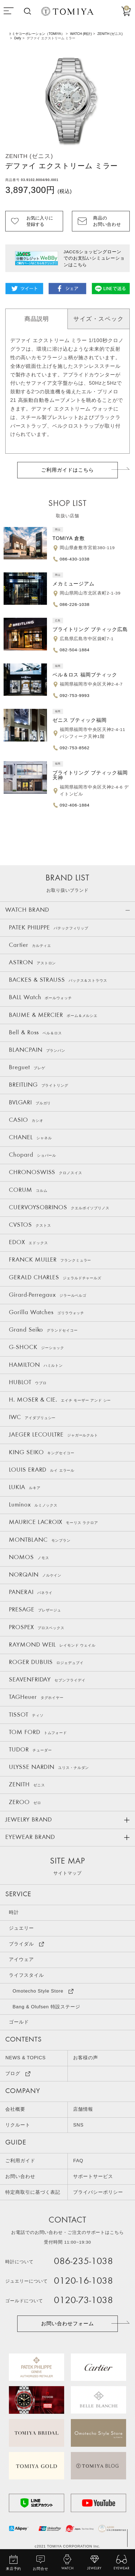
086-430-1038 (75, 559)
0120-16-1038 (83, 2281)
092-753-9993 (75, 695)
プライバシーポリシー (98, 2192)
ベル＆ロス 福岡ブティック (84, 675)
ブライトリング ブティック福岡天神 (90, 775)
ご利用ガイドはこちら (67, 470)
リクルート (17, 2125)
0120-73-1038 (83, 2301)
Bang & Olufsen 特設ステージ (46, 2006)
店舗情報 (83, 2109)
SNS (78, 2125)
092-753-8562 (75, 747)
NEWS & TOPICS (25, 2057)
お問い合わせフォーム (67, 2323)
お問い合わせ (20, 2176)
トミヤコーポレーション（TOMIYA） (36, 34)
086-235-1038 (83, 2262)
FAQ (78, 2160)
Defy (17, 38)
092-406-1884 (75, 805)
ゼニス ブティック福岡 (79, 720)
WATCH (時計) (81, 34)
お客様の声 (85, 2057)
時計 (14, 1912)
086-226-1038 (75, 604)
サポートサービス (93, 2176)
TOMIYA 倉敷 (68, 538)
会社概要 (15, 2109)
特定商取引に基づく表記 (32, 2192)
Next (126, 100)
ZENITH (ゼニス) (110, 34)
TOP (127, 2551)
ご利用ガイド (20, 2160)
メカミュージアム (73, 583)
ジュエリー (21, 1928)
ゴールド (19, 2022)
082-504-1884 (75, 649)
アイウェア (21, 1959)
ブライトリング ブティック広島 (90, 629)
